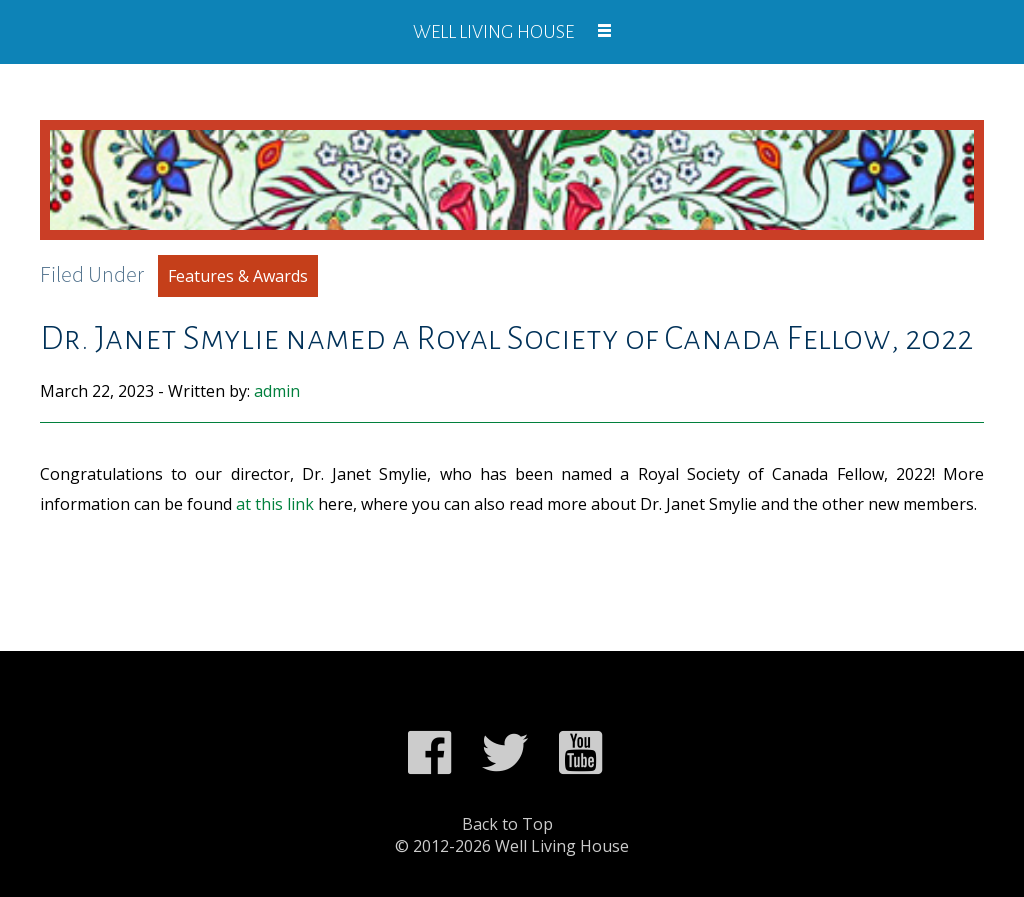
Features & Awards (238, 276)
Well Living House (493, 32)
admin (277, 391)
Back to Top (507, 824)
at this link (275, 504)
